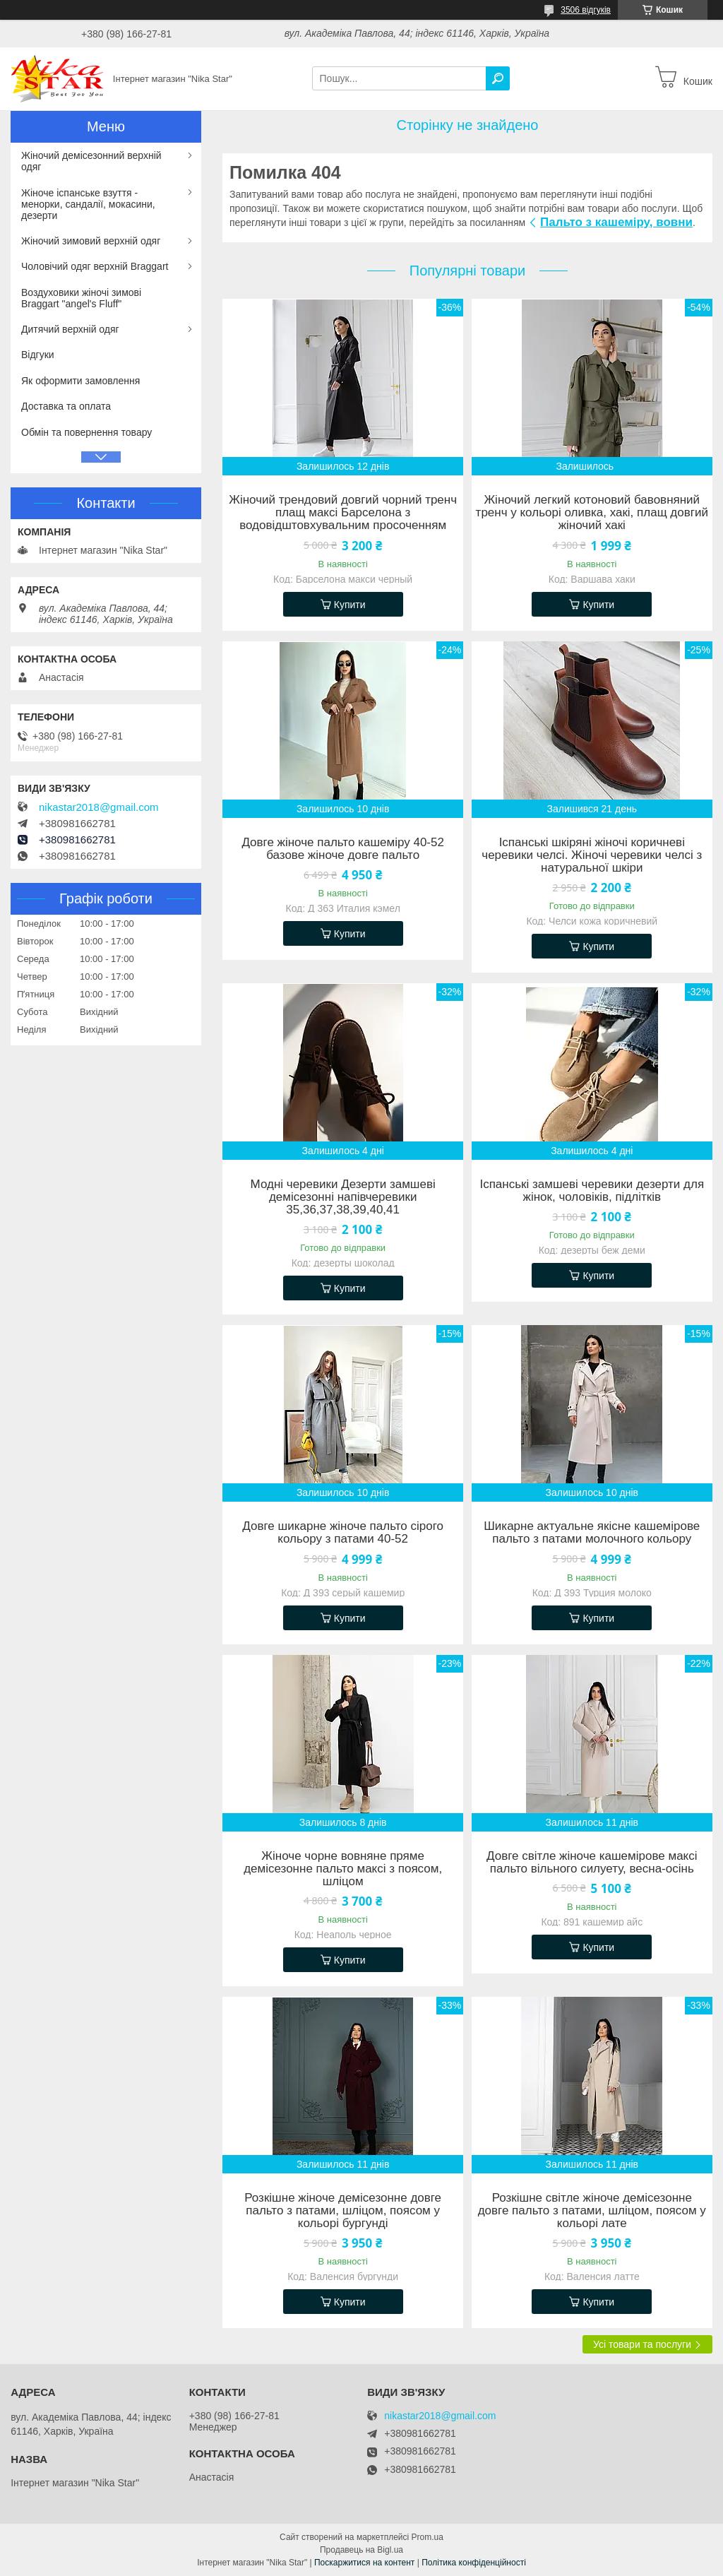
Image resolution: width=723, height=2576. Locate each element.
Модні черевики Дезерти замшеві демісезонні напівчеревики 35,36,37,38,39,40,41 (343, 1197)
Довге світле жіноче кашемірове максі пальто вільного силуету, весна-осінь (591, 1862)
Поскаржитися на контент (364, 2563)
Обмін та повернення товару (86, 432)
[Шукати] (498, 78)
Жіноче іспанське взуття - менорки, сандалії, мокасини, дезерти (88, 204)
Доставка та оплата (66, 406)
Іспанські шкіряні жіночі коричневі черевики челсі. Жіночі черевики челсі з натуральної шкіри (592, 855)
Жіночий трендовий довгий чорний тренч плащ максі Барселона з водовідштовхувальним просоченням (343, 513)
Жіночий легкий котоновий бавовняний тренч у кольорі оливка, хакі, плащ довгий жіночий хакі (592, 513)
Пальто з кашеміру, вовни (616, 222)
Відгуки (37, 354)
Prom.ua (427, 2537)
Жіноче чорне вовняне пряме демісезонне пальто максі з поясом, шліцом (343, 1869)
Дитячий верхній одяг (70, 329)
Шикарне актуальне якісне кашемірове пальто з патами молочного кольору (592, 1532)
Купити (350, 604)
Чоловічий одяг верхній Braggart (94, 266)
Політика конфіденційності (474, 2563)
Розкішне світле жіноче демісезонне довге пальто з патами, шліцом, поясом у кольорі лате (592, 2211)
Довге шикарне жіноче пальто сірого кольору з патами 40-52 (342, 1532)
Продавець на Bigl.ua (361, 2550)
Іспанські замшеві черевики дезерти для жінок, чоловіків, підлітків (591, 1191)
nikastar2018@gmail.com (98, 807)
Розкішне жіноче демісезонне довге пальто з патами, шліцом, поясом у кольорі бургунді (342, 2211)
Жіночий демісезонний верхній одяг (91, 161)
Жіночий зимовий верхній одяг (90, 241)
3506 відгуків (586, 10)
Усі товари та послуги (642, 2344)
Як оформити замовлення (80, 380)
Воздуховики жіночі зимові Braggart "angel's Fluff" (81, 298)
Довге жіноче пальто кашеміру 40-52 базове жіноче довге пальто (342, 849)
